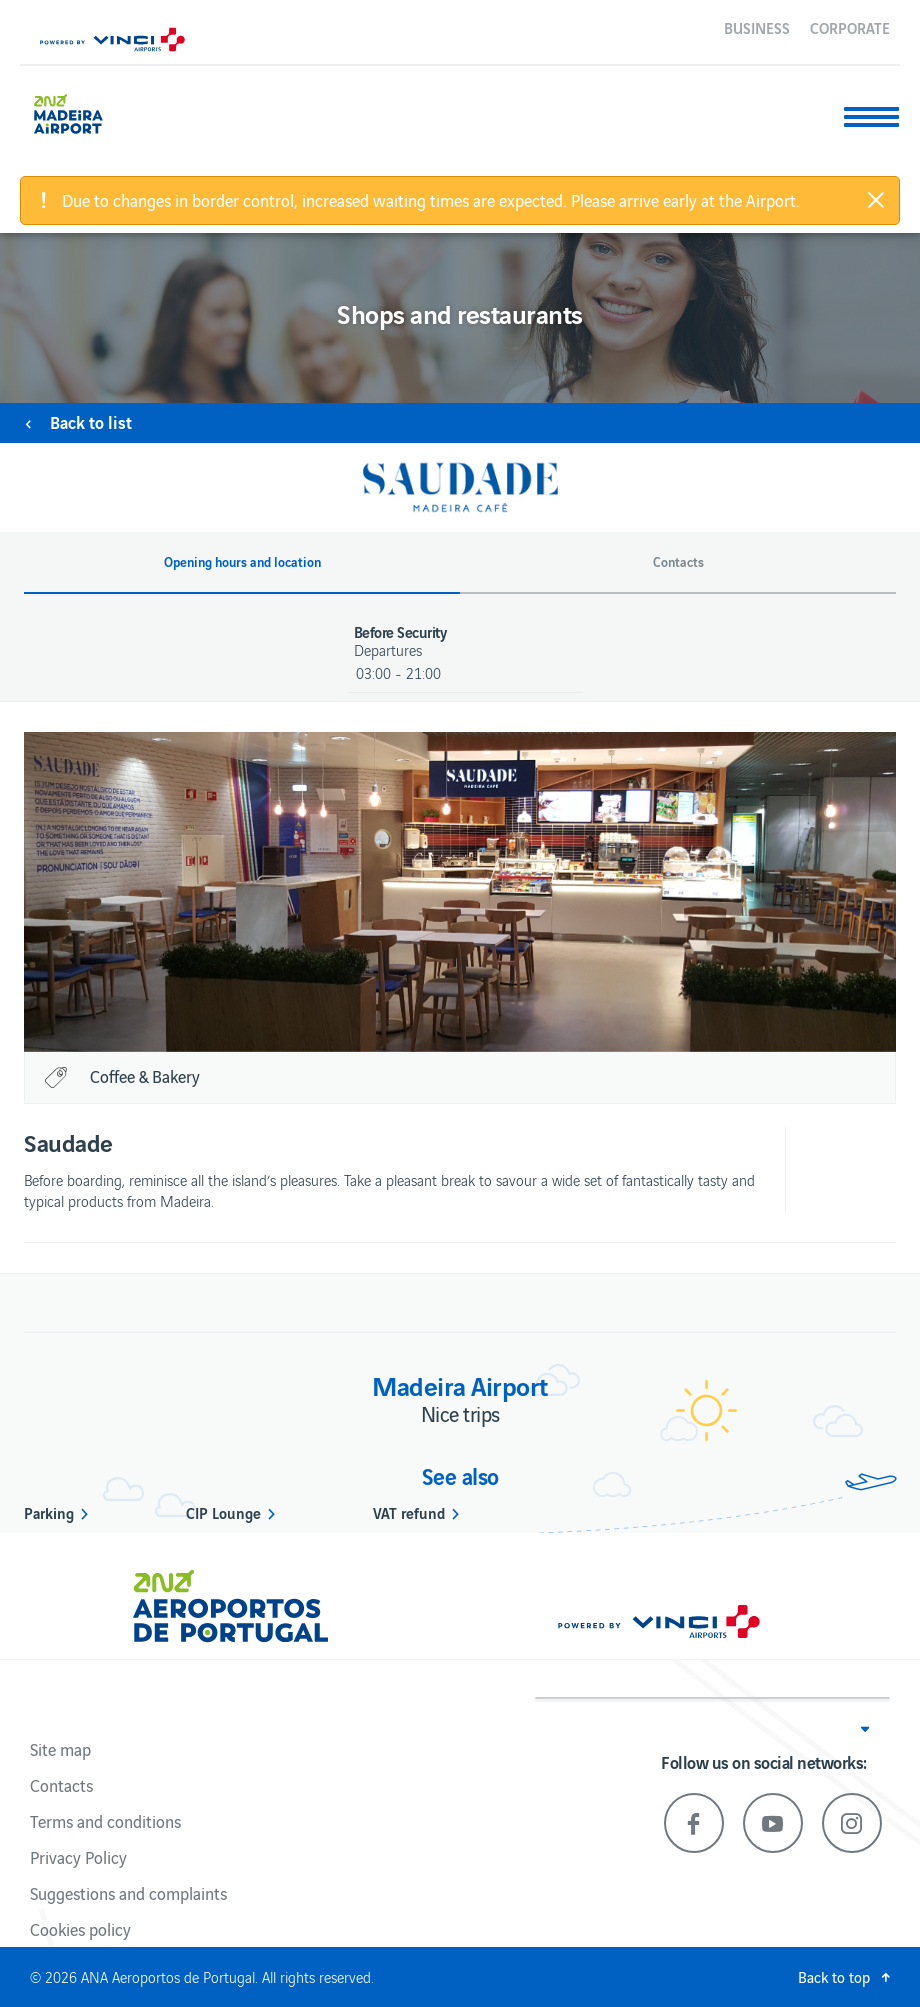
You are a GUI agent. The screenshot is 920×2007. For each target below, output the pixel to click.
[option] (460, 892)
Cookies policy (80, 1929)
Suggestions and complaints (128, 1893)
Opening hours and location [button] (242, 562)
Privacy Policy (78, 1857)
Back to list (91, 421)
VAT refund (409, 1512)
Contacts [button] (678, 562)
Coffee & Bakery (145, 1076)
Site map (60, 1749)
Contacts (61, 1785)
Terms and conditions (105, 1821)
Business (757, 27)
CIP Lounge (223, 1512)
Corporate (850, 27)
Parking (49, 1512)
